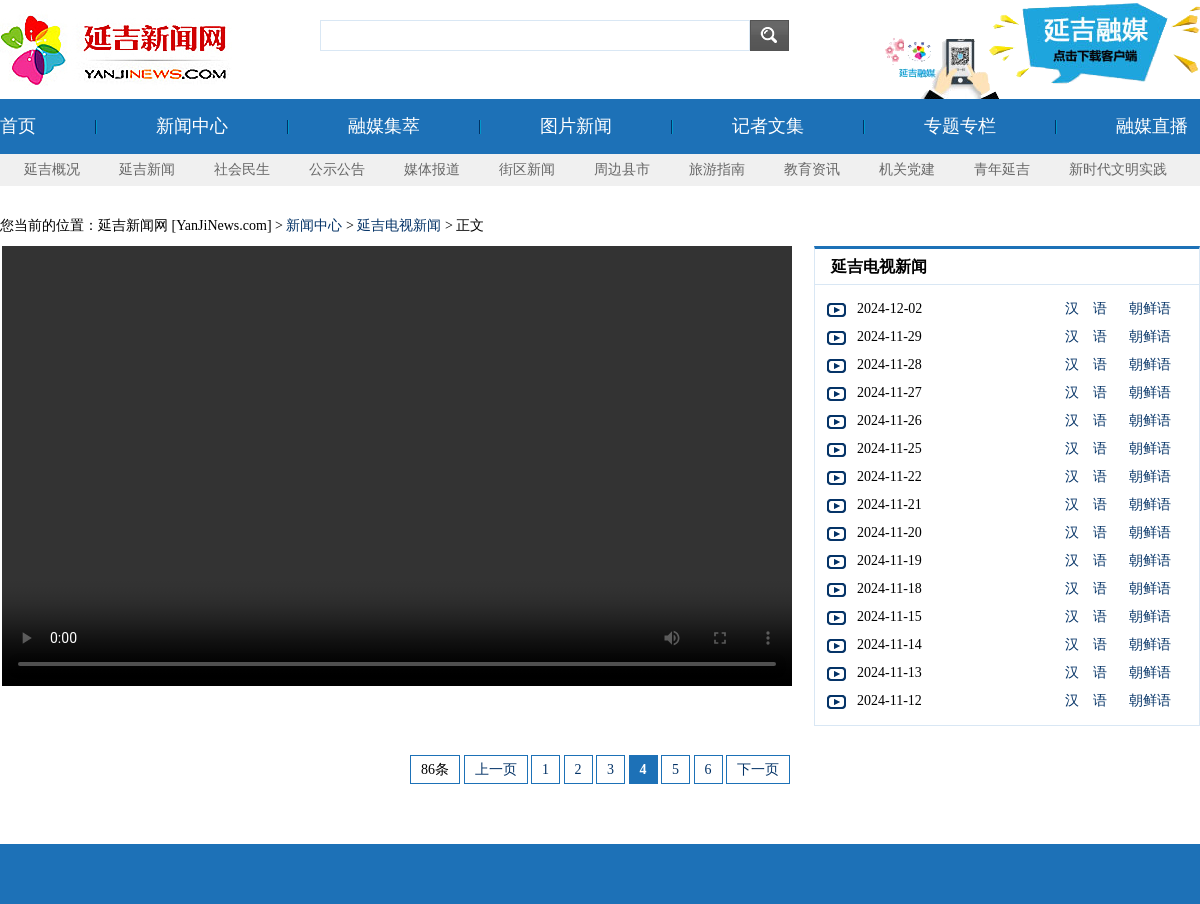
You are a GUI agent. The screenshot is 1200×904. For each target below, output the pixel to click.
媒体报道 (432, 169)
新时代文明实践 (1118, 169)
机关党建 (907, 169)
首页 (18, 126)
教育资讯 (812, 169)
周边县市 (622, 169)
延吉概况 (52, 169)
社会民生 (242, 169)
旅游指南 (717, 169)
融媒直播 (1152, 126)
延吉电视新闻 (399, 225)
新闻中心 (192, 126)
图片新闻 (576, 126)
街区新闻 (527, 169)
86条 (435, 769)
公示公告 (337, 169)
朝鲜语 (1150, 308)
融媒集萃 (384, 126)
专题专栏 (960, 126)
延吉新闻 (147, 169)
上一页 (496, 769)
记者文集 (768, 126)
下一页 (758, 769)
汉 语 (1086, 308)
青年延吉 (1002, 169)
